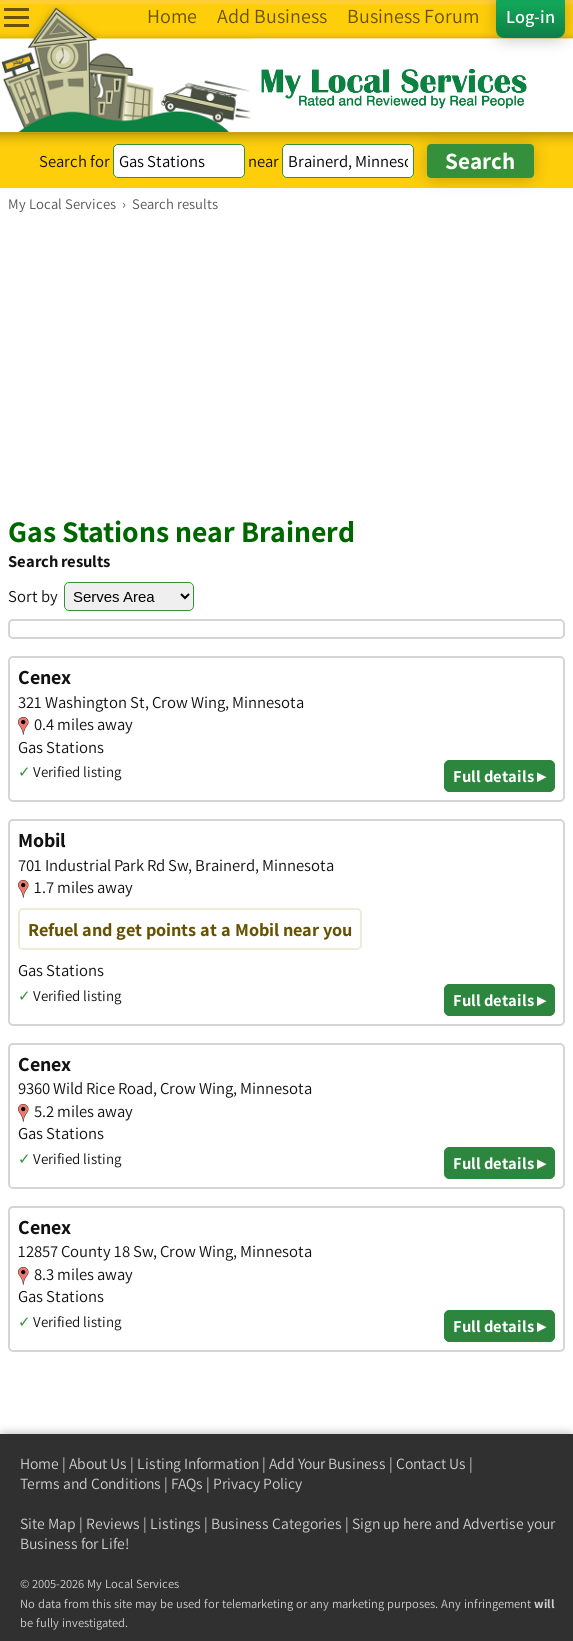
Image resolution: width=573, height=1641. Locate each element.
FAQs (187, 1483)
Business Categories (276, 1523)
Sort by (33, 596)
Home (39, 1463)
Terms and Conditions (90, 1483)
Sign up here (392, 1523)
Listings (175, 1523)
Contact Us (431, 1463)
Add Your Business (327, 1463)
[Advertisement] (286, 363)
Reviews (113, 1523)
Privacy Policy (257, 1483)
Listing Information (198, 1463)
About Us (98, 1463)
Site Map (48, 1523)
